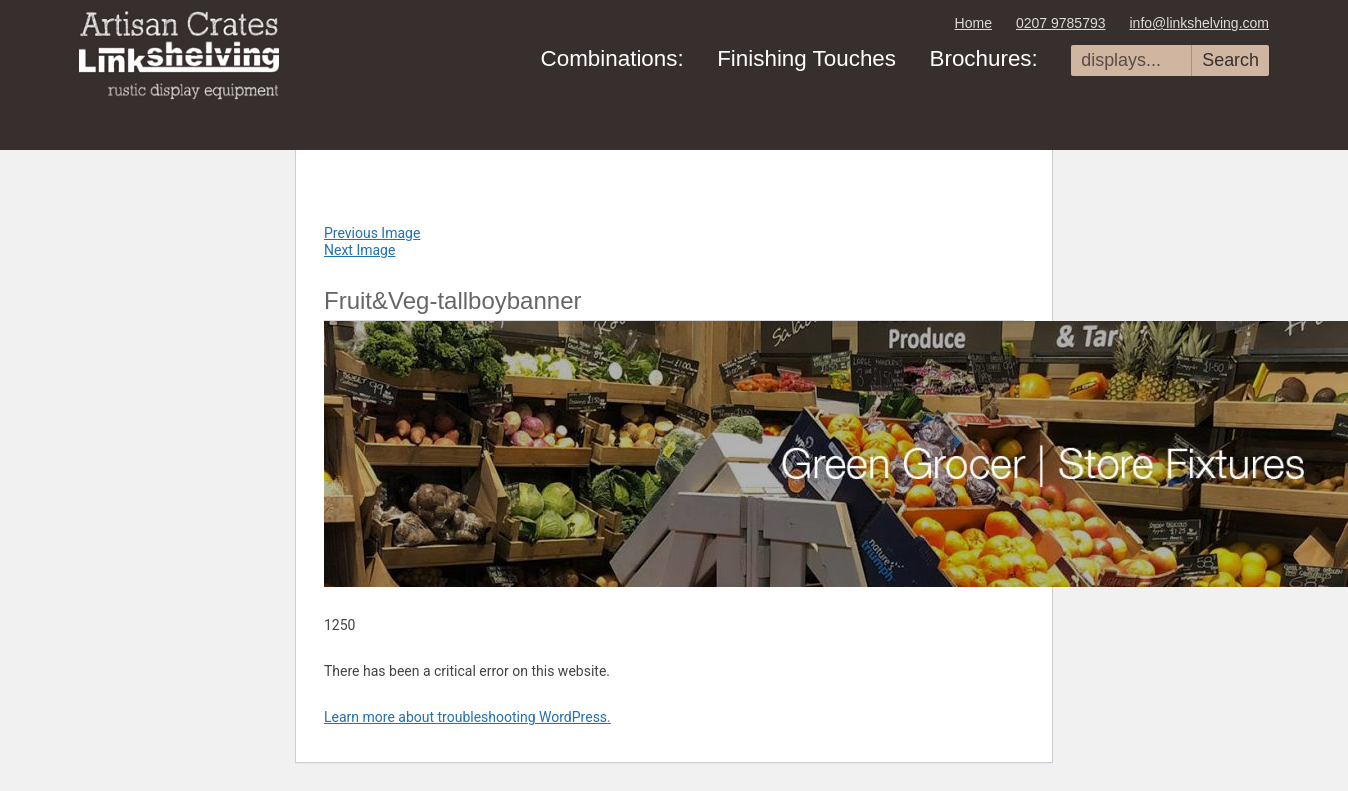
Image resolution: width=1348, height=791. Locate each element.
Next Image (359, 250)
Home (973, 23)
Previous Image (372, 233)
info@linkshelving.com (1200, 23)
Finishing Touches (806, 58)
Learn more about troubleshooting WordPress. (467, 717)
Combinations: (612, 58)
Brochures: (983, 58)
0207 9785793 (1061, 23)
